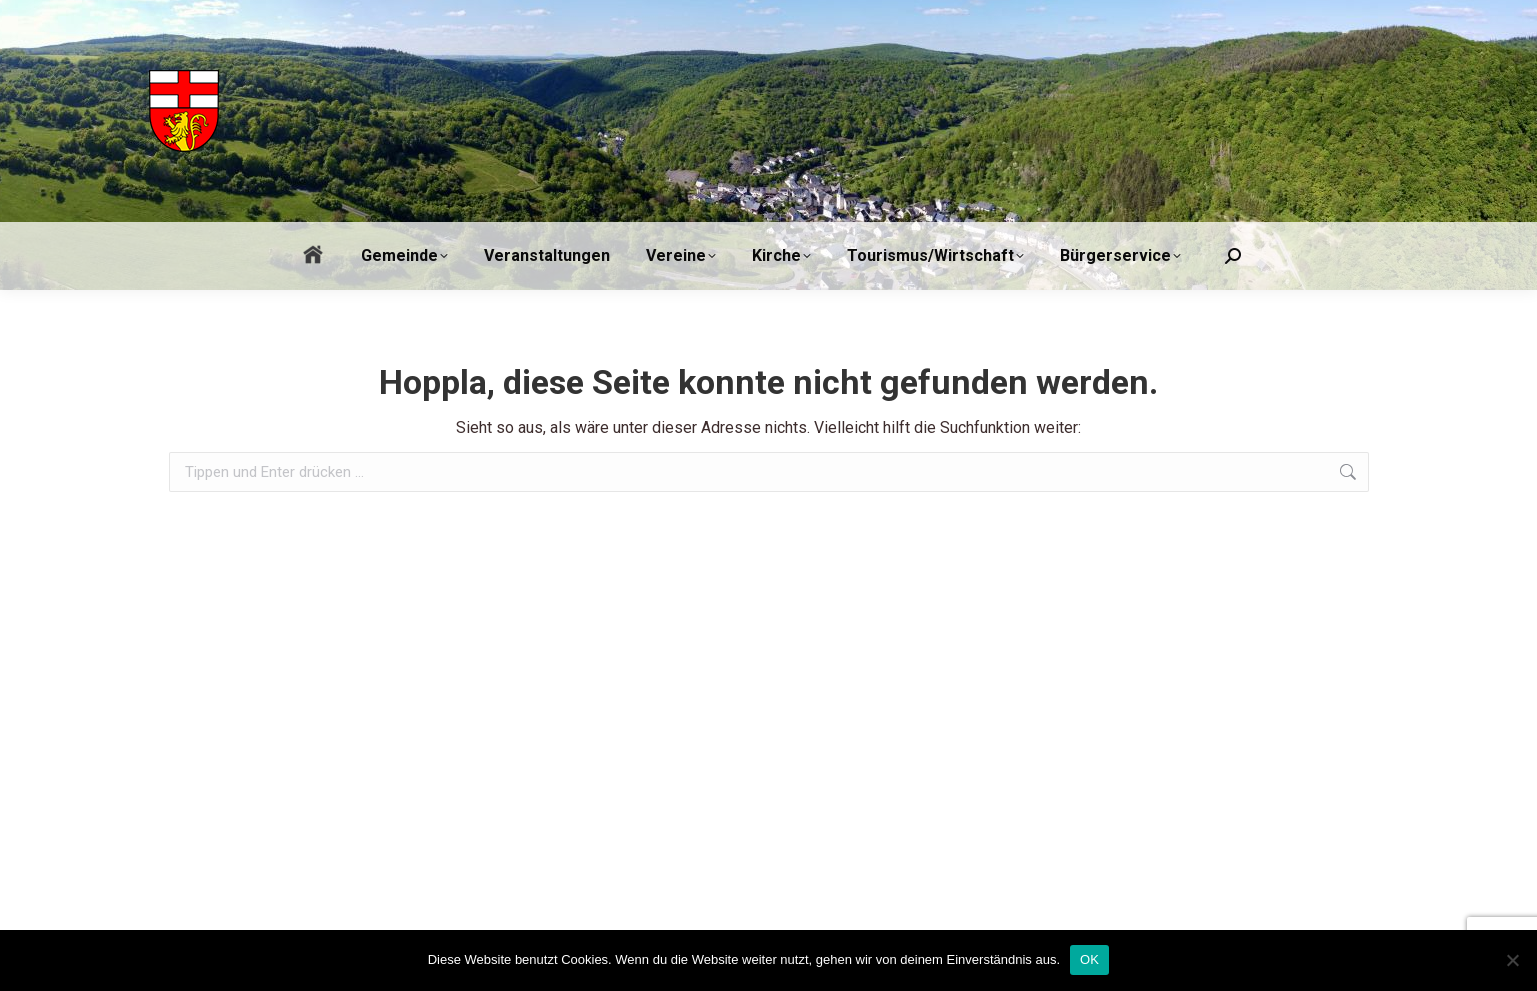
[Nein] (1512, 960)
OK (1089, 959)
